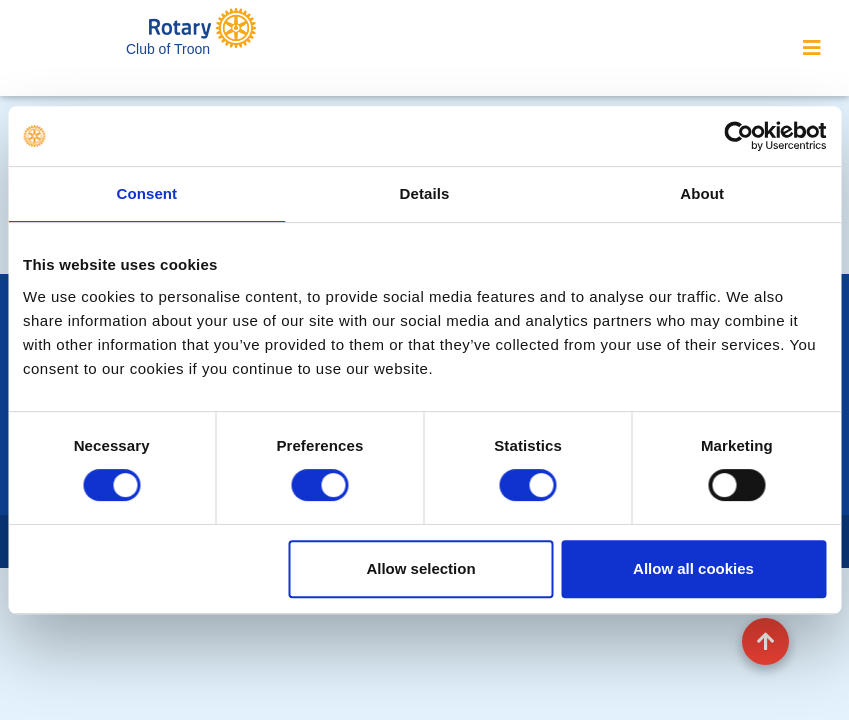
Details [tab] (425, 193)
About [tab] (702, 193)
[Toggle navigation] (812, 48)
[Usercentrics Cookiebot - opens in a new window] (738, 136)
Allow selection (420, 568)
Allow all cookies (693, 568)
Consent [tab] (146, 193)
